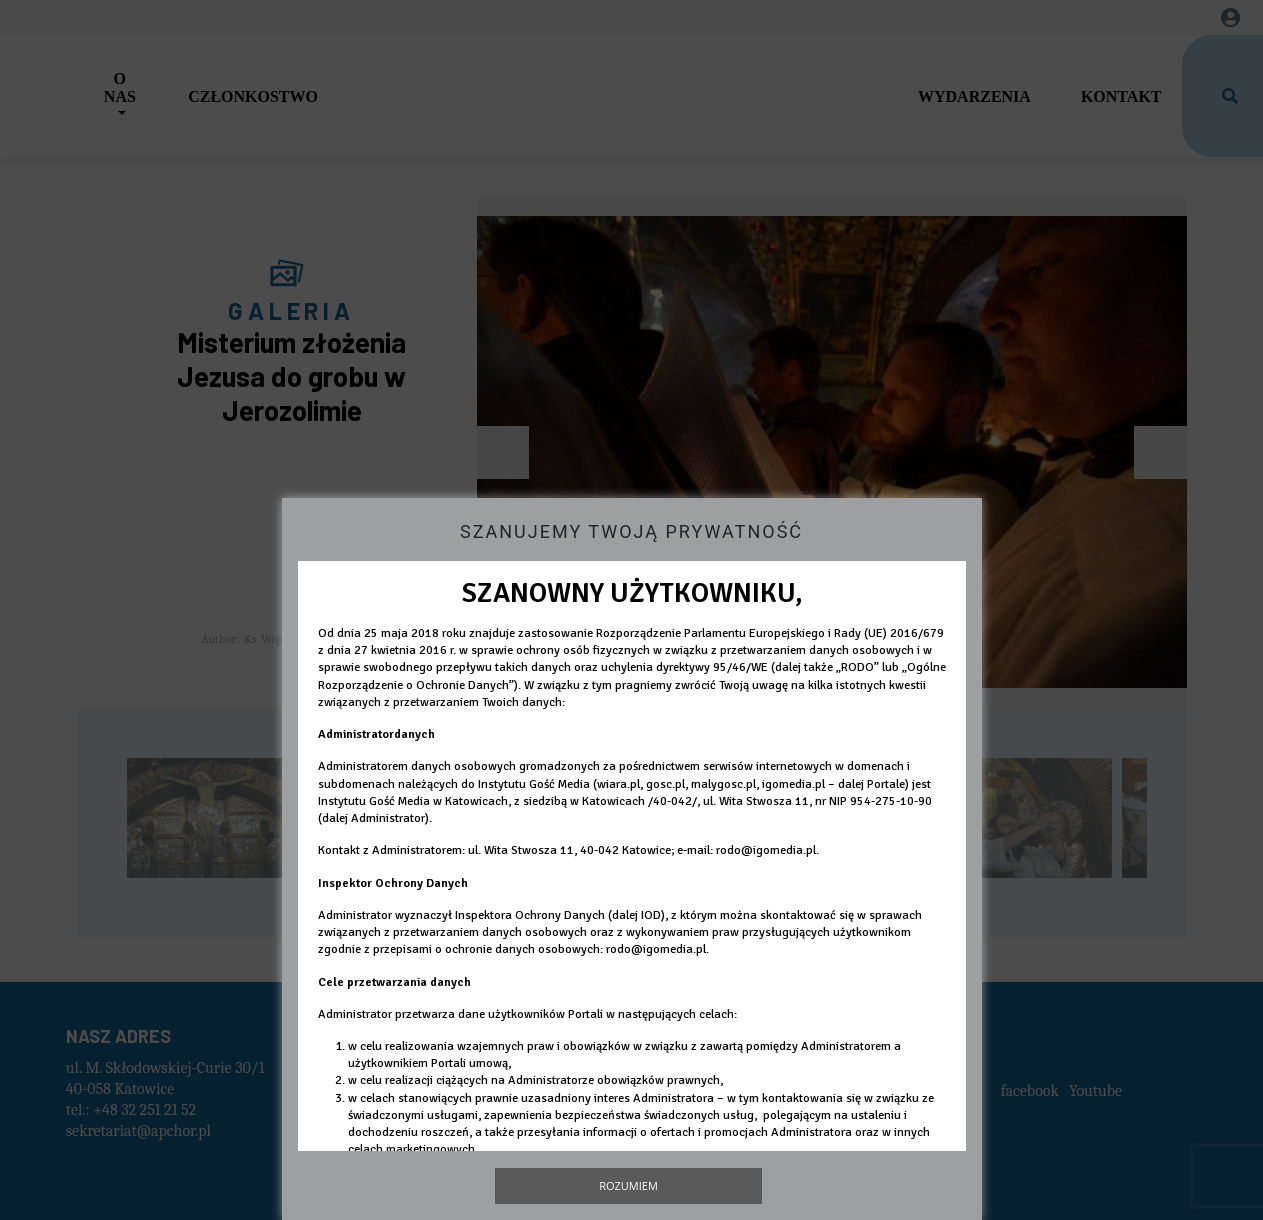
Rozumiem (628, 1185)
